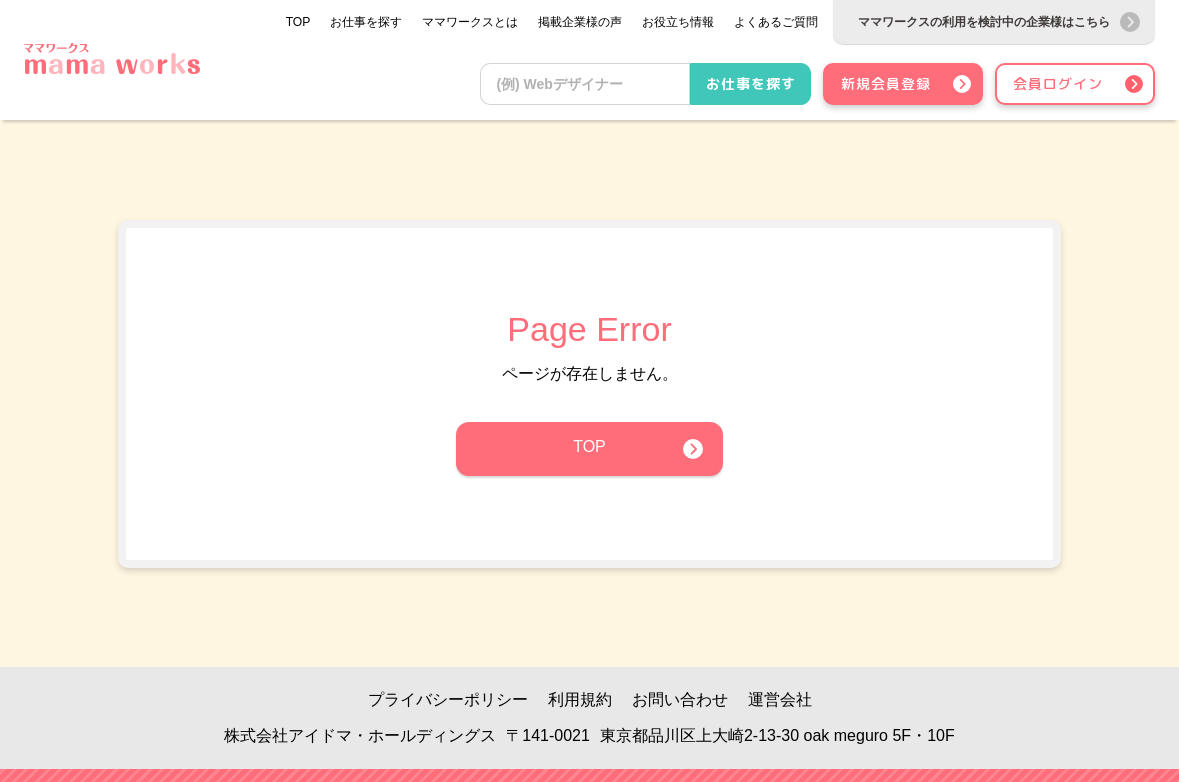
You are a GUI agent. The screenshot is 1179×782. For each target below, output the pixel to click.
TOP (589, 446)
